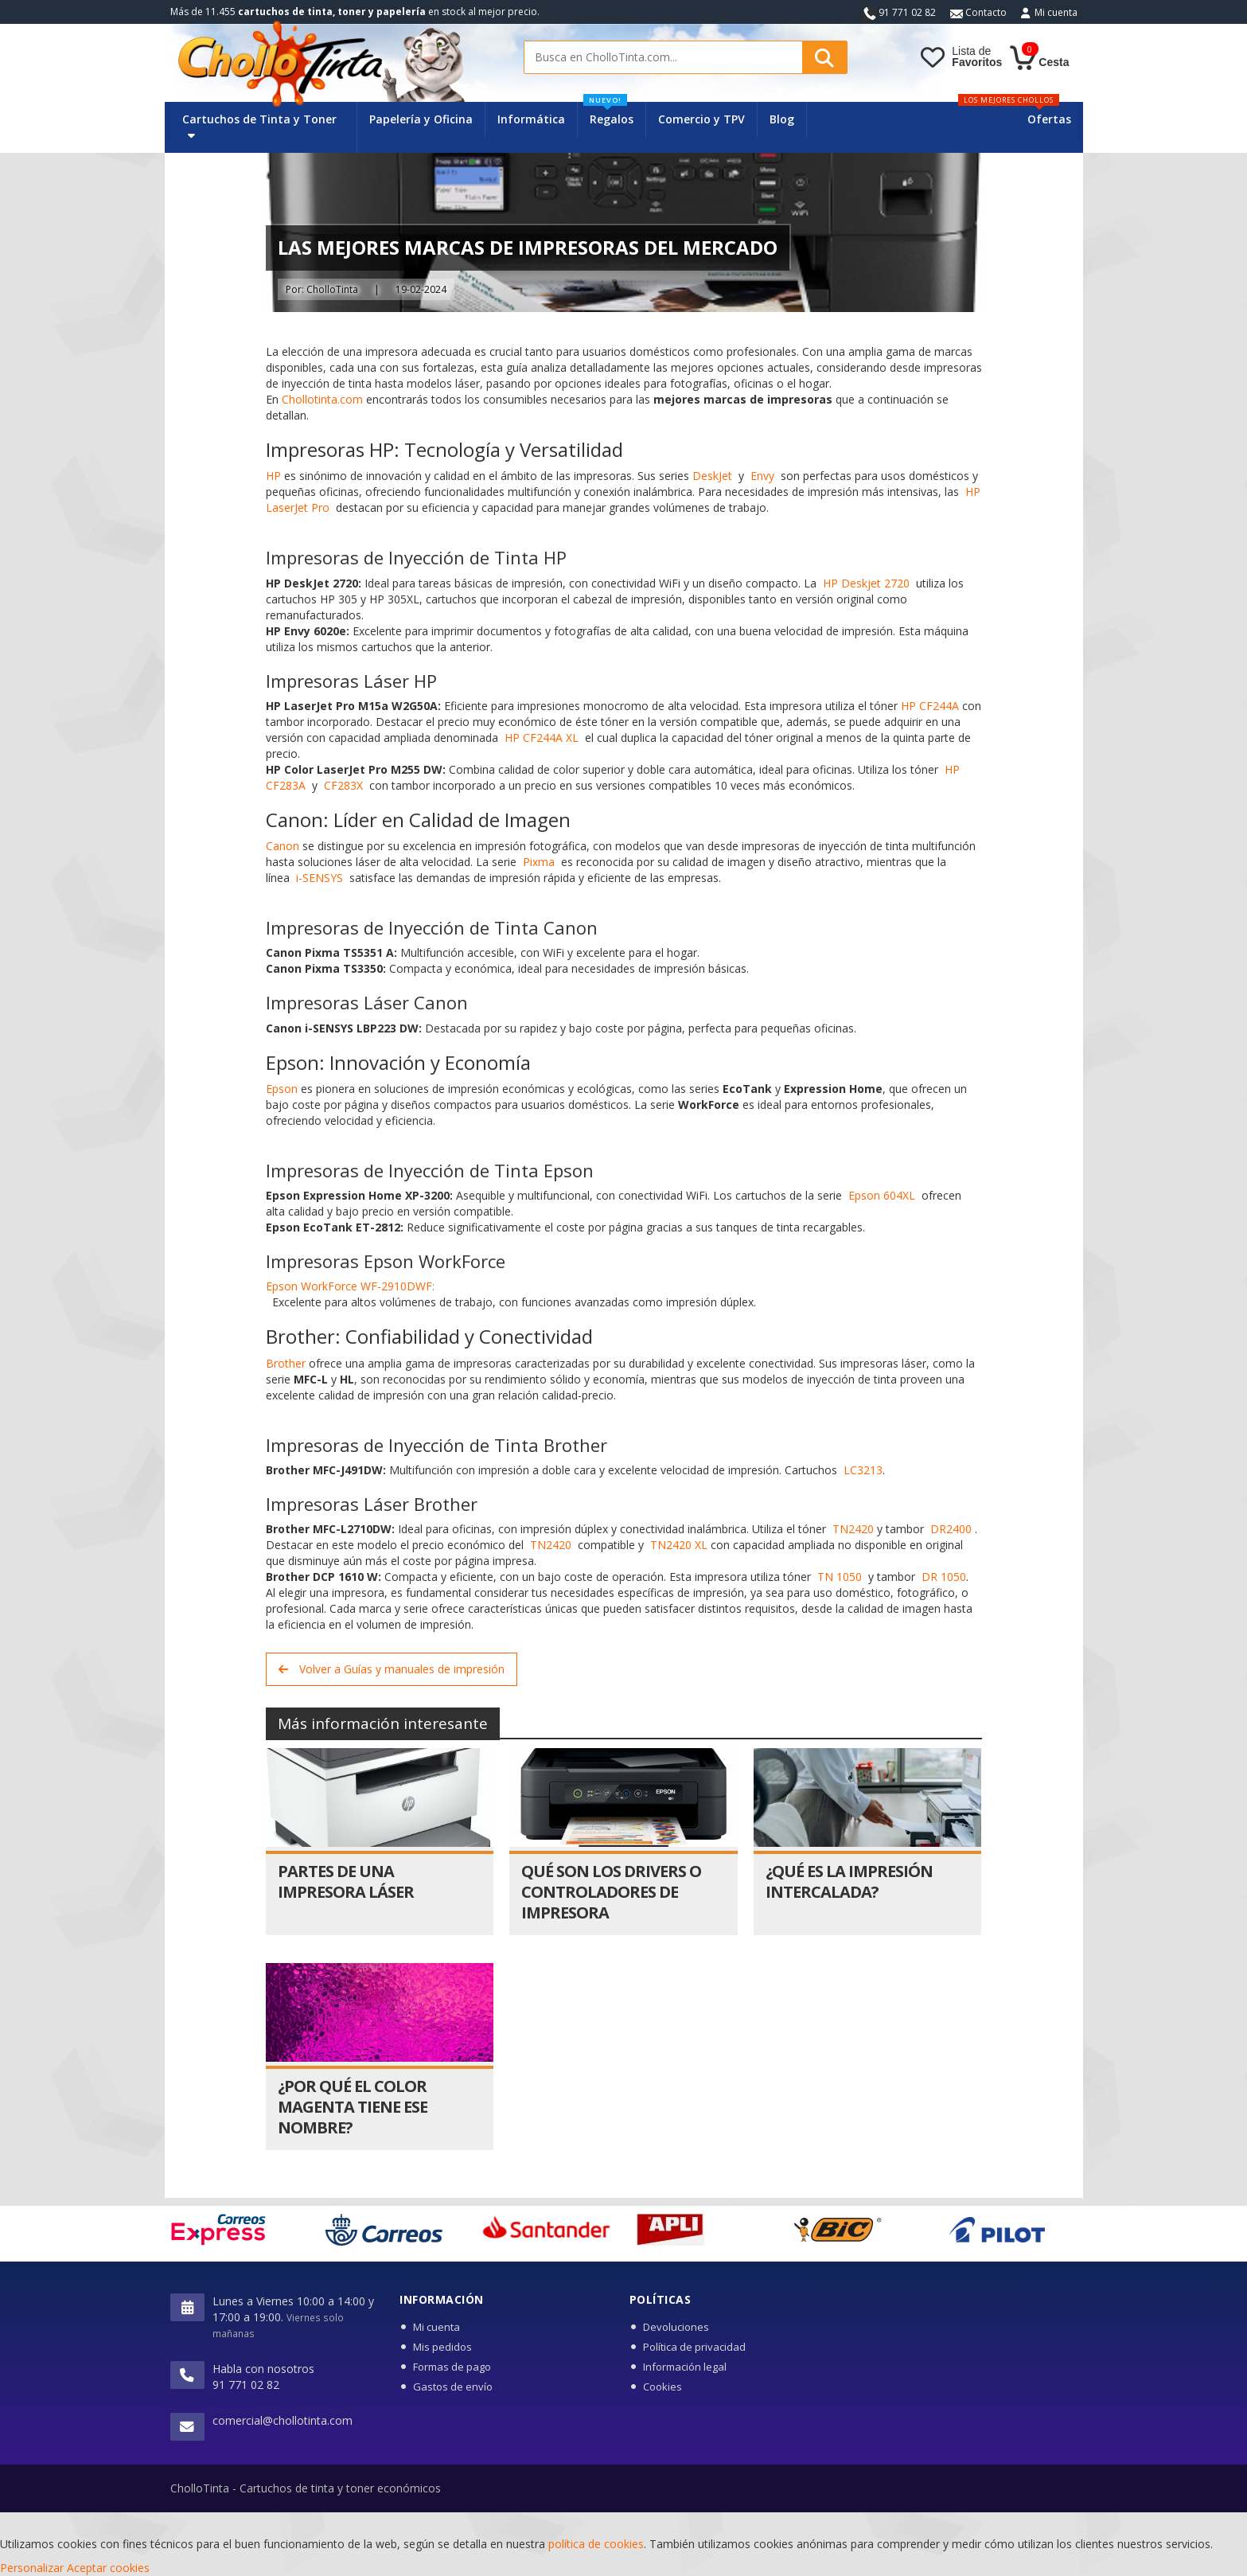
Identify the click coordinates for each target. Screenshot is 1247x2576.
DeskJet (712, 475)
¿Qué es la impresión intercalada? (849, 1881)
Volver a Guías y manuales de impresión (392, 1668)
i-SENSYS (319, 877)
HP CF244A (930, 705)
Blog (782, 119)
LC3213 (863, 1469)
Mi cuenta (1056, 12)
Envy (762, 475)
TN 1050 (839, 1576)
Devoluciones (676, 2327)
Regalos (608, 114)
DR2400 (951, 1528)
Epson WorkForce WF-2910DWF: (350, 1286)
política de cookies (596, 2543)
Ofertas (1049, 119)
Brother (286, 1363)
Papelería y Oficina (421, 119)
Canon (282, 845)
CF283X (343, 785)
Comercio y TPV (701, 119)
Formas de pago (452, 2366)
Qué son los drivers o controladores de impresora (611, 1891)
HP (273, 475)
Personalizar (32, 2567)
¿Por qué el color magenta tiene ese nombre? (352, 2106)
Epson (282, 1088)
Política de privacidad (694, 2347)
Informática (531, 119)
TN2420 (853, 1528)
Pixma (539, 861)
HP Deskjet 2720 (866, 583)
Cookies (662, 2386)
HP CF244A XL (542, 737)
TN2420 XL (678, 1544)
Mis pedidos (442, 2347)
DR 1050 (944, 1576)
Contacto (978, 12)
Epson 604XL (881, 1195)
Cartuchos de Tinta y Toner (259, 126)
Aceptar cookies (108, 2567)
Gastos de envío (453, 2386)
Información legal (685, 2366)
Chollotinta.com (322, 399)
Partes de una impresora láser (346, 1881)
